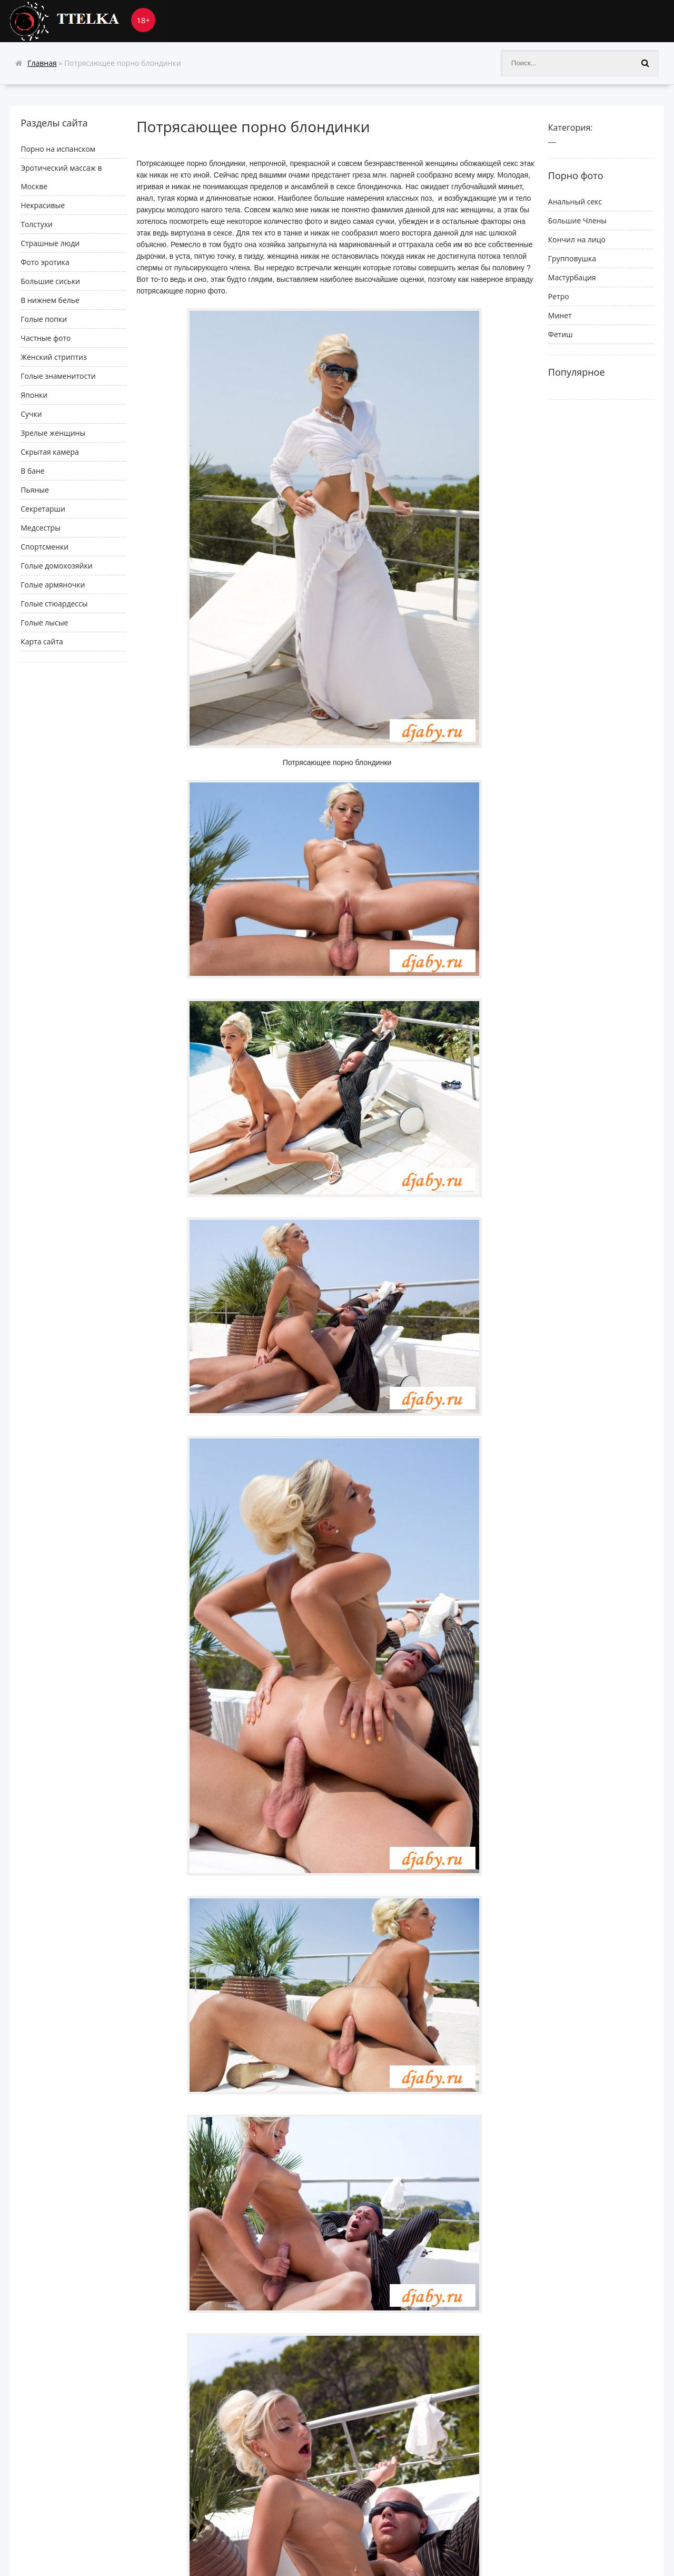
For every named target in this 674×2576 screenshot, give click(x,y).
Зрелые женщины (53, 433)
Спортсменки (44, 547)
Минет (560, 315)
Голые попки (44, 319)
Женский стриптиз (54, 357)
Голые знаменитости (58, 376)
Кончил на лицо (577, 239)
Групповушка (572, 258)
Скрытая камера (50, 452)
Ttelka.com (89, 21)
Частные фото (46, 338)
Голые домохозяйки (56, 566)
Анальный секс (575, 202)
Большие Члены (577, 221)
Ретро (558, 296)
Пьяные (35, 490)
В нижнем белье (50, 300)
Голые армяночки (53, 585)
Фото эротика (45, 262)
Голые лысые (44, 623)
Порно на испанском (58, 149)
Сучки (31, 414)
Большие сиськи (50, 281)
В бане (33, 471)
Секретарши (43, 509)
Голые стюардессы (54, 604)
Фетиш (560, 334)
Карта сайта (42, 641)
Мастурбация (572, 277)
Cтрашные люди (50, 243)
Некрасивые (43, 205)
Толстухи (37, 224)
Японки (34, 395)
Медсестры (41, 528)
